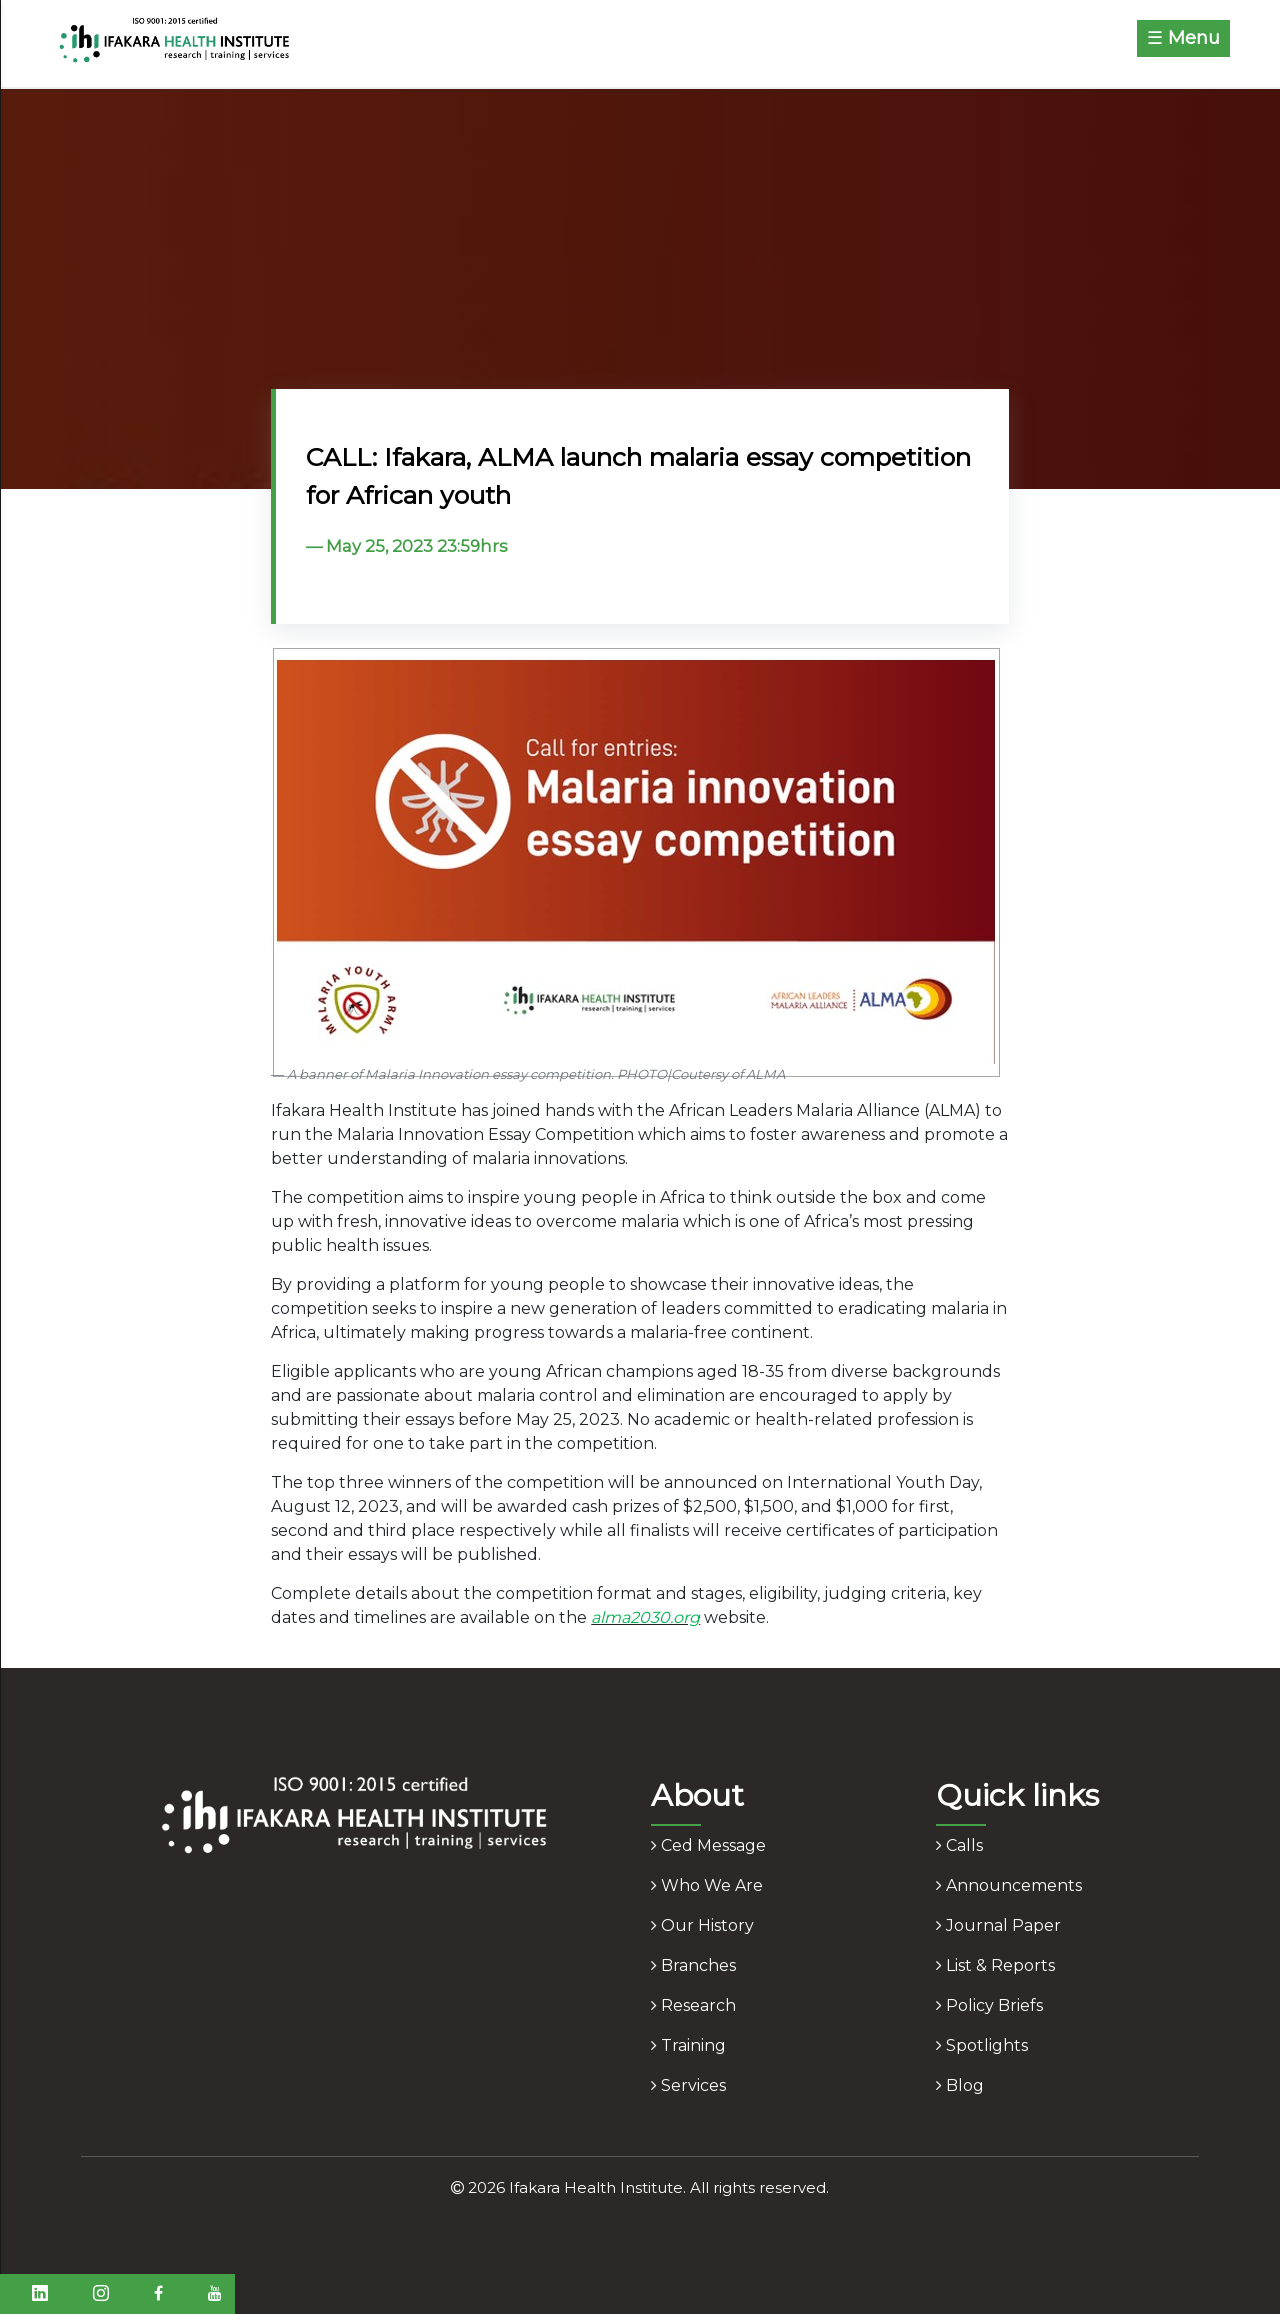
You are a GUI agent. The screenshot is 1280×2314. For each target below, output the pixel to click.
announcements (1009, 1885)
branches (693, 1965)
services (688, 2085)
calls (959, 1845)
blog (960, 2085)
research (693, 2005)
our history (702, 1925)
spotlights (982, 2045)
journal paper (998, 1925)
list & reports (995, 1965)
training (688, 2045)
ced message (708, 1845)
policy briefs (989, 2005)
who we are (707, 1885)
